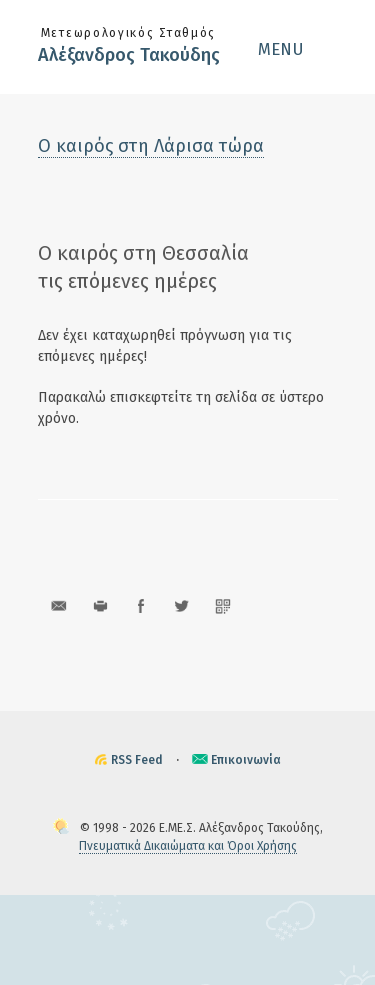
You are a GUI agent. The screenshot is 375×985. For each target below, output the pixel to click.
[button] (298, 49)
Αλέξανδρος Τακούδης (129, 55)
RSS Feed (137, 760)
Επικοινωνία (246, 760)
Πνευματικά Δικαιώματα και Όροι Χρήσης (188, 846)
